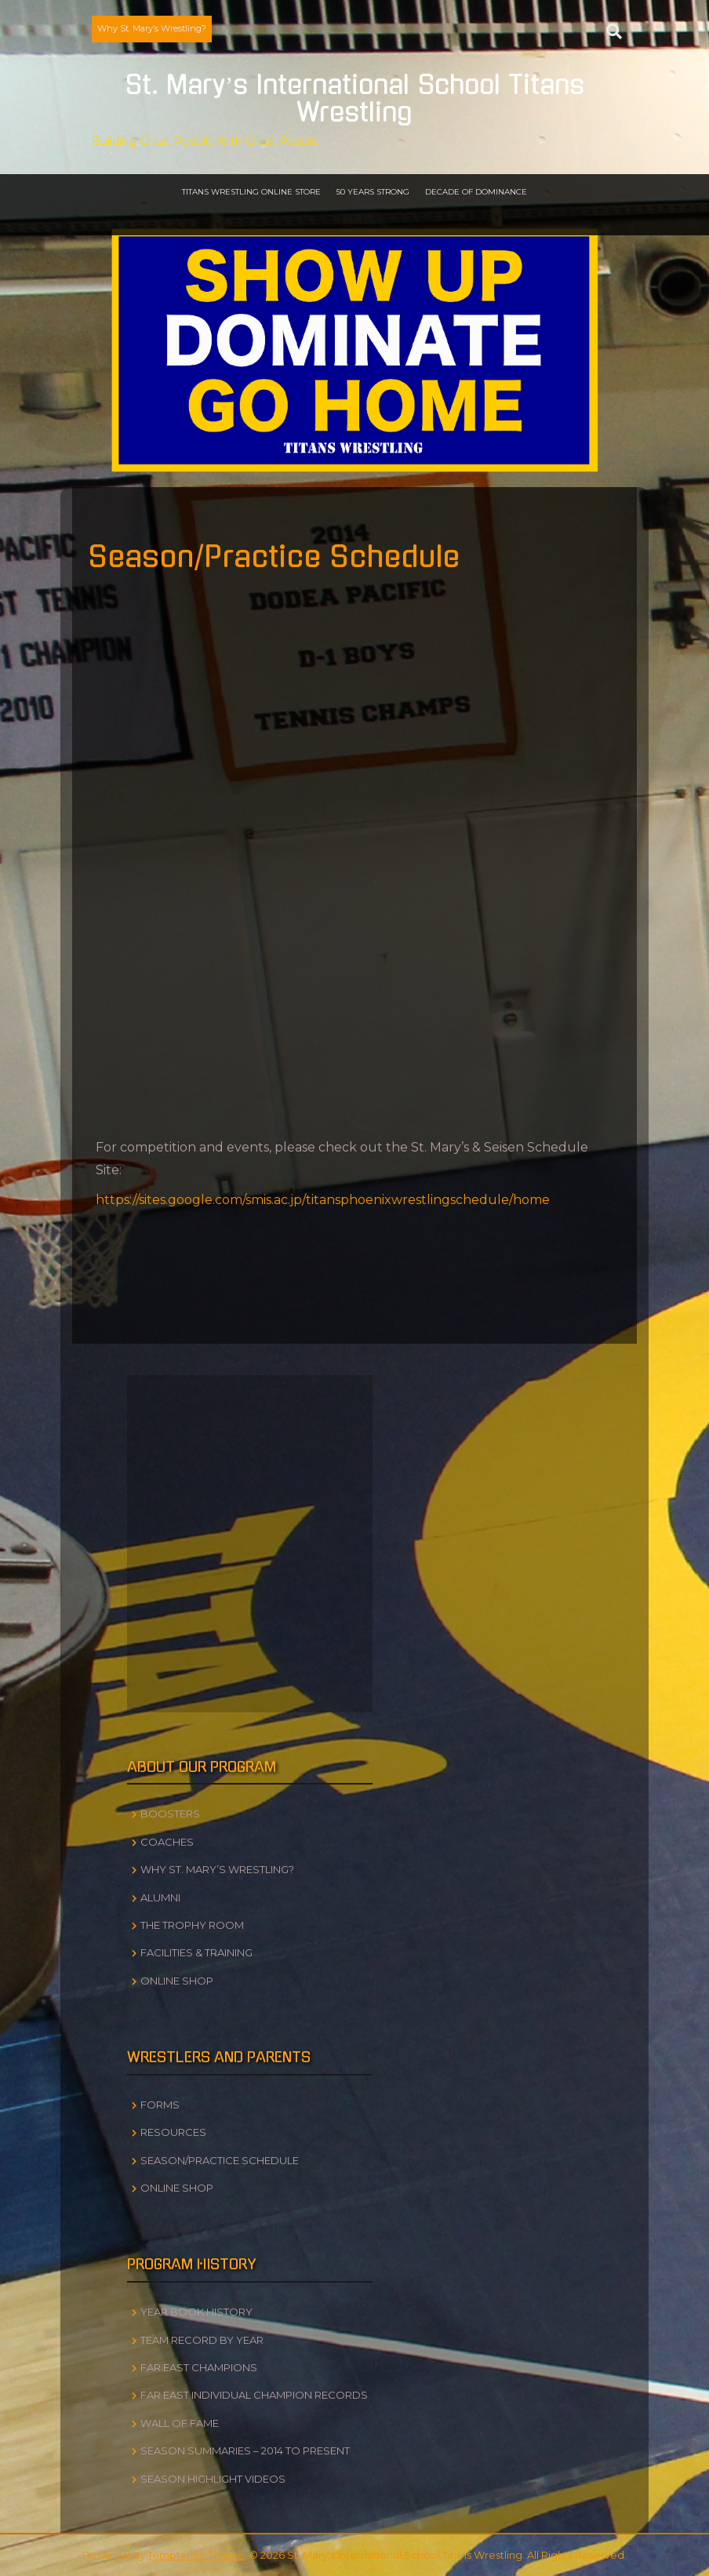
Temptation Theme (196, 2555)
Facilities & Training (196, 1952)
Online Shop (176, 1980)
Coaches (167, 1842)
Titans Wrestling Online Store (251, 192)
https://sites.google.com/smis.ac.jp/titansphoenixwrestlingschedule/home (323, 1199)
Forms (160, 2104)
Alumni (160, 1897)
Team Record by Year (202, 2340)
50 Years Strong (372, 192)
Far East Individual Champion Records (254, 2395)
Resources (173, 2132)
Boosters (170, 1813)
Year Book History (196, 2311)
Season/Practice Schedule (219, 2160)
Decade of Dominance (476, 192)
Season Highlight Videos (212, 2478)
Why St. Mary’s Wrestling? (151, 28)
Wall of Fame (179, 2423)
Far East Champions (198, 2367)
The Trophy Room (192, 1925)
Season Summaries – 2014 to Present (245, 2450)
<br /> (354, 885)
